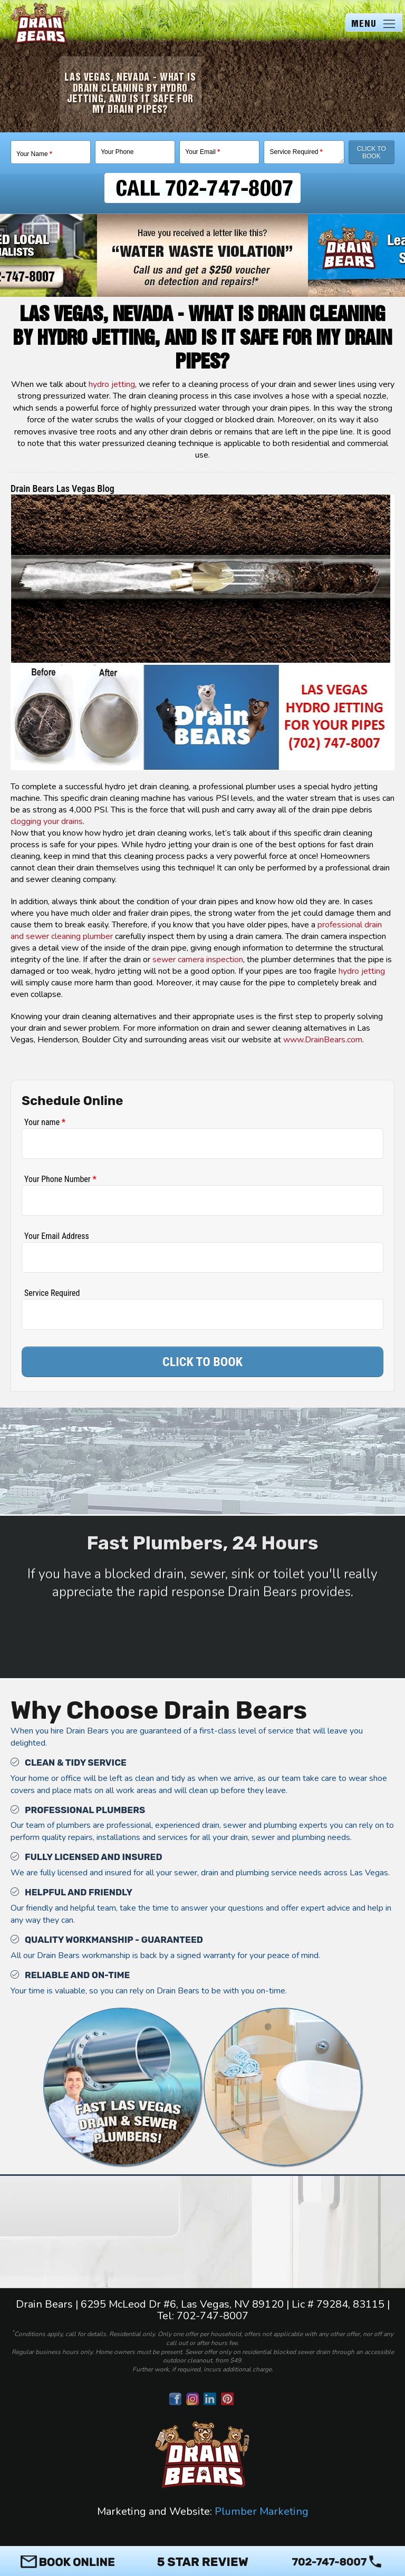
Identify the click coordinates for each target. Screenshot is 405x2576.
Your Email (202, 152)
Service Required (295, 152)
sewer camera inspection (197, 959)
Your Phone (117, 152)
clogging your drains (47, 821)
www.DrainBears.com (322, 1039)
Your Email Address (56, 1236)
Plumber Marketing (261, 2511)
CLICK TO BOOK (202, 1361)
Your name (44, 1122)
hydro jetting (112, 384)
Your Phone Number (60, 1179)
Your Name (34, 154)
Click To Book (371, 152)
